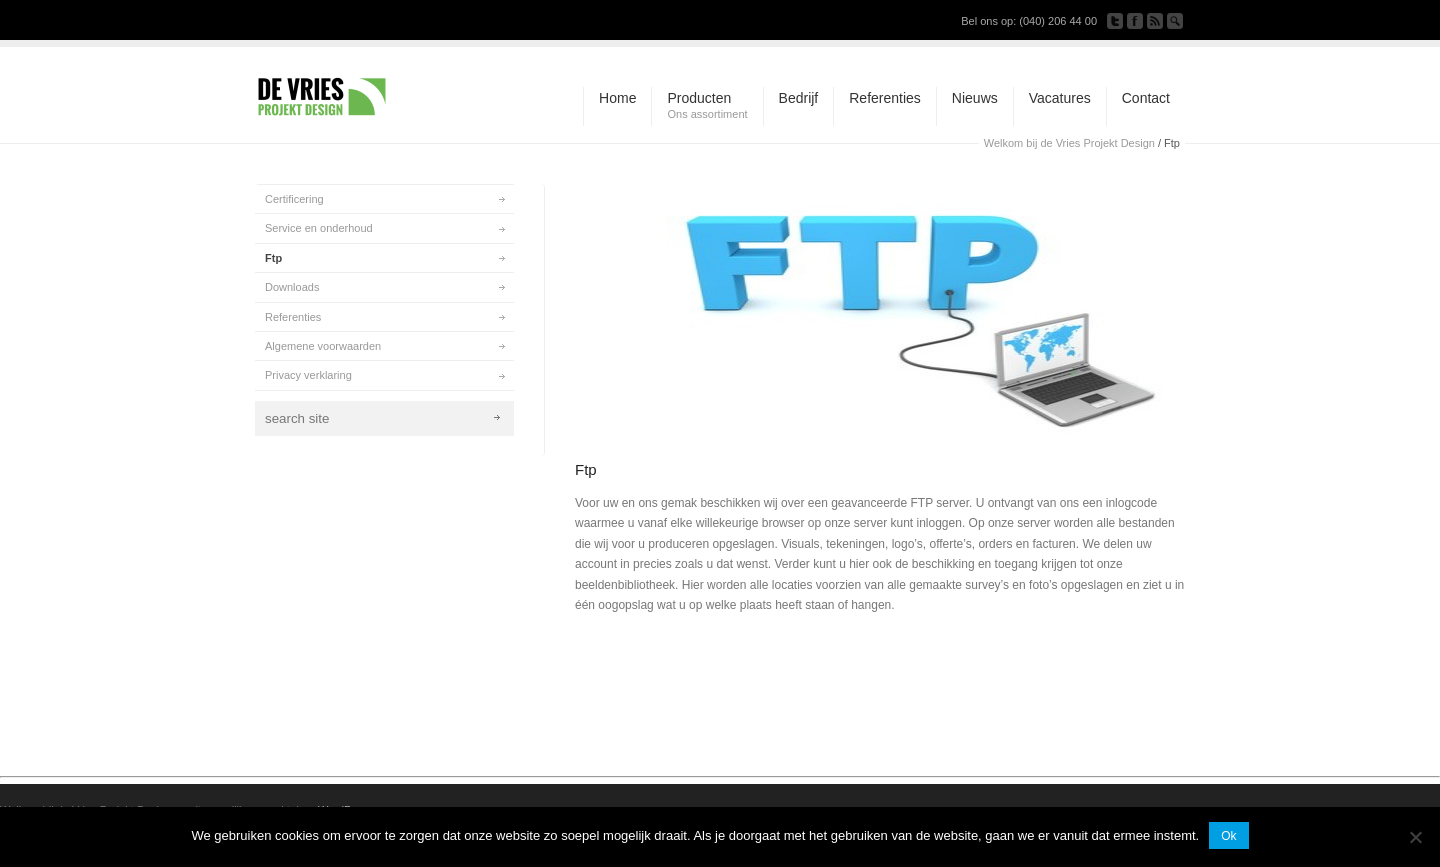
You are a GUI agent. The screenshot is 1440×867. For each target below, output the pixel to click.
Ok (1228, 836)
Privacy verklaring (308, 375)
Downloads (292, 287)
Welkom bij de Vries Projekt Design (1069, 143)
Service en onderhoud (319, 228)
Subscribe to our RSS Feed (1155, 21)
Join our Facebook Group (1135, 21)
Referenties (293, 317)
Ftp (273, 258)
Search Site (1175, 21)
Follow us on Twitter (1115, 21)
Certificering (294, 199)
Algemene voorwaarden (323, 346)
